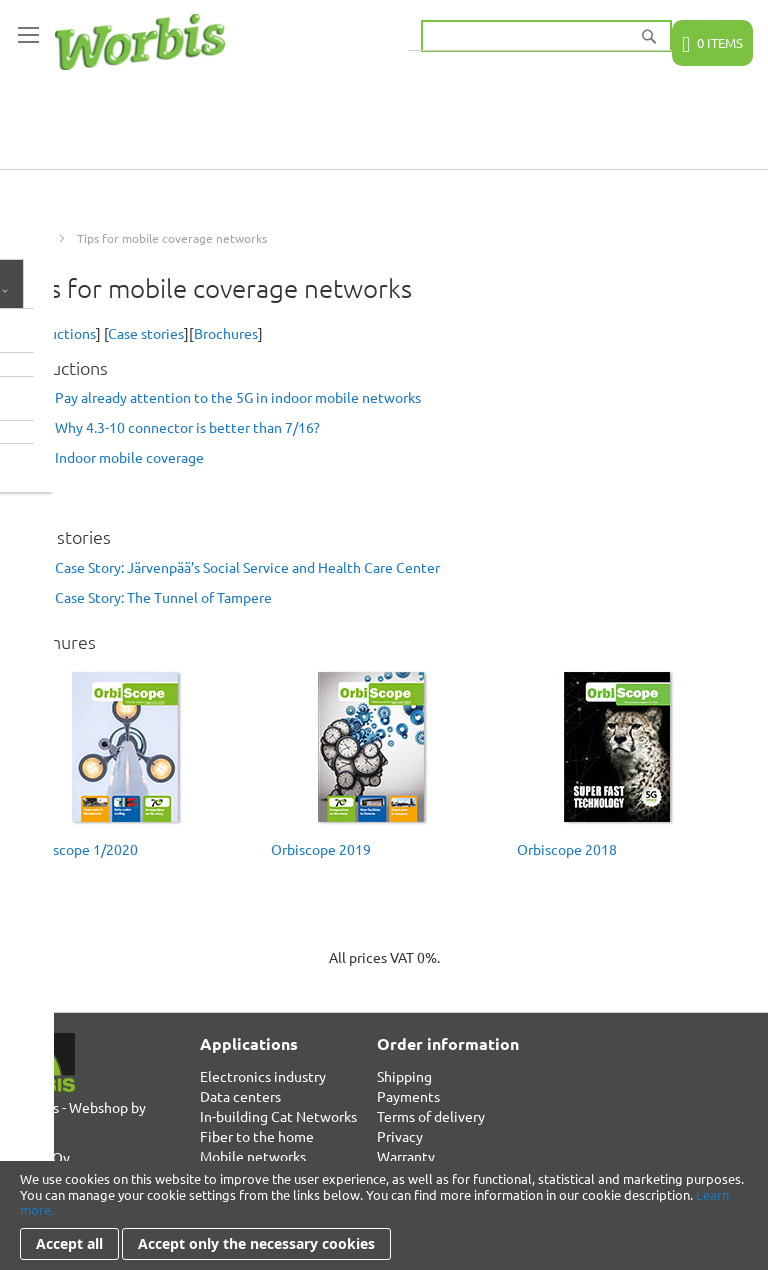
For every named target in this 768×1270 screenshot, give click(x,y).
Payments (408, 1096)
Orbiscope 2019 (321, 849)
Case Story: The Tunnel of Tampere (163, 597)
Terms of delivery (431, 1116)
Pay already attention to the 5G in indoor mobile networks (238, 397)
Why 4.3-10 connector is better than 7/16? (187, 427)
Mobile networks (253, 1156)
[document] (384, 1215)
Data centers (240, 1096)
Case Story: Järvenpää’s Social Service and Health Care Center (247, 567)
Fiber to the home (257, 1136)
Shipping (404, 1076)
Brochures (226, 333)
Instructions (58, 333)
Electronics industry (263, 1076)
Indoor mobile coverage (129, 457)
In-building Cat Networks (278, 1116)
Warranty (406, 1156)
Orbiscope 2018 (567, 849)
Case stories (146, 333)
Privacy (400, 1136)
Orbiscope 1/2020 (81, 849)
